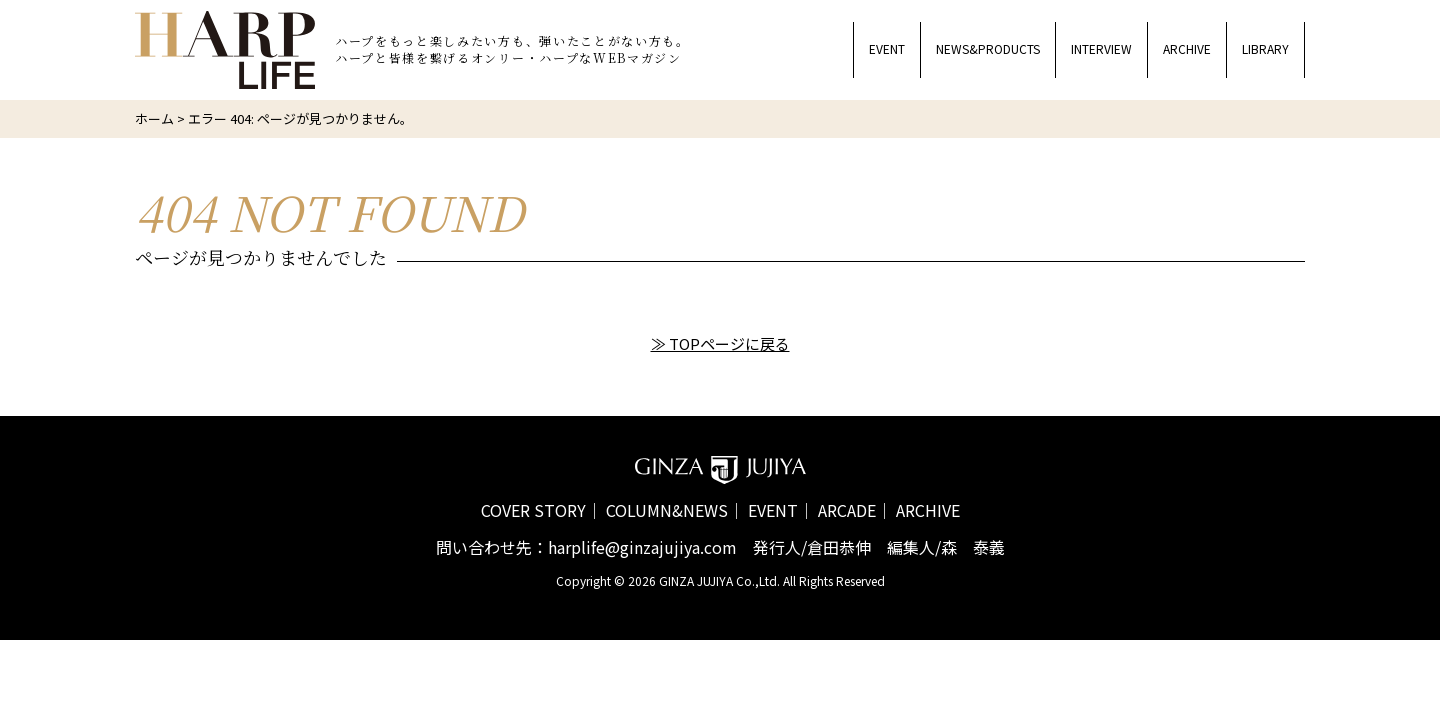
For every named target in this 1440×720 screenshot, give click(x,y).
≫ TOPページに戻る (720, 343)
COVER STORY (533, 510)
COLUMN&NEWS (667, 510)
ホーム (154, 118)
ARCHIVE (928, 510)
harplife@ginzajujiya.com (642, 547)
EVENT (773, 510)
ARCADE (847, 510)
